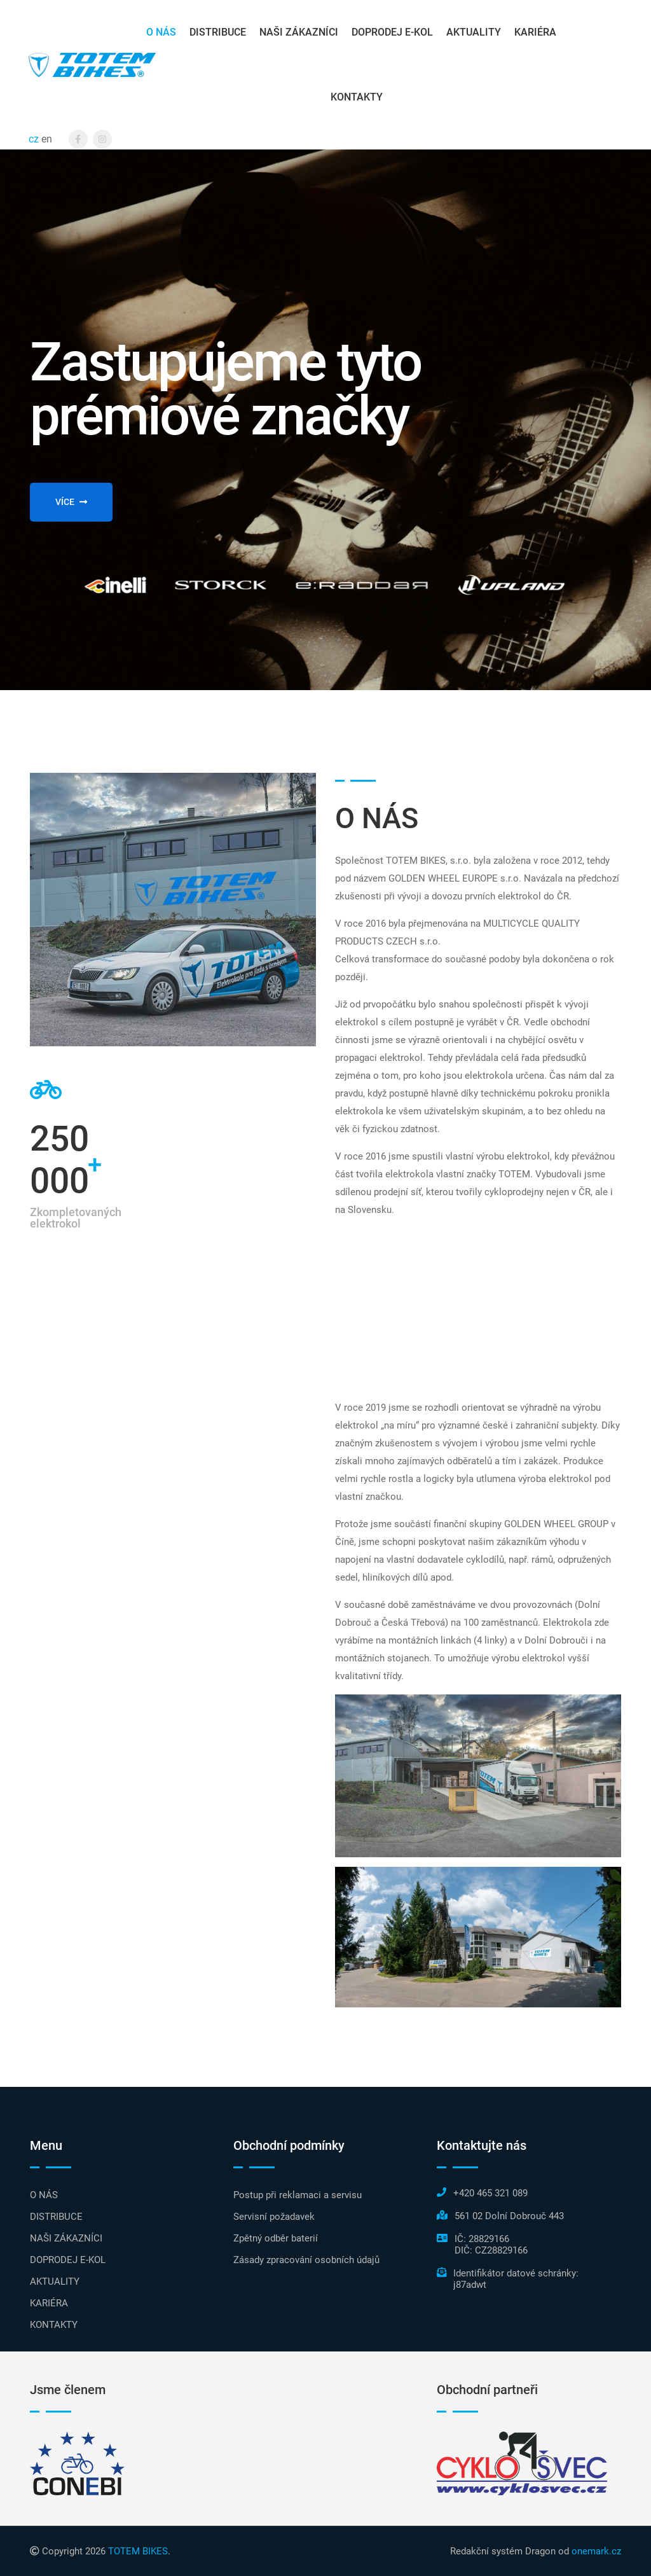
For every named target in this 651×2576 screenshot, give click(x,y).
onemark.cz (596, 2551)
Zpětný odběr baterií (275, 2238)
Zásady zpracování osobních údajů (306, 2260)
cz (34, 139)
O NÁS (161, 32)
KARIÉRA (535, 32)
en (46, 139)
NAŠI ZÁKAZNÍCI (298, 32)
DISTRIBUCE (217, 32)
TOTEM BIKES (138, 2551)
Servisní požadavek (274, 2216)
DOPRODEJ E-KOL (392, 32)
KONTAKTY (357, 97)
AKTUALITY (473, 32)
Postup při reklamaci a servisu (297, 2195)
